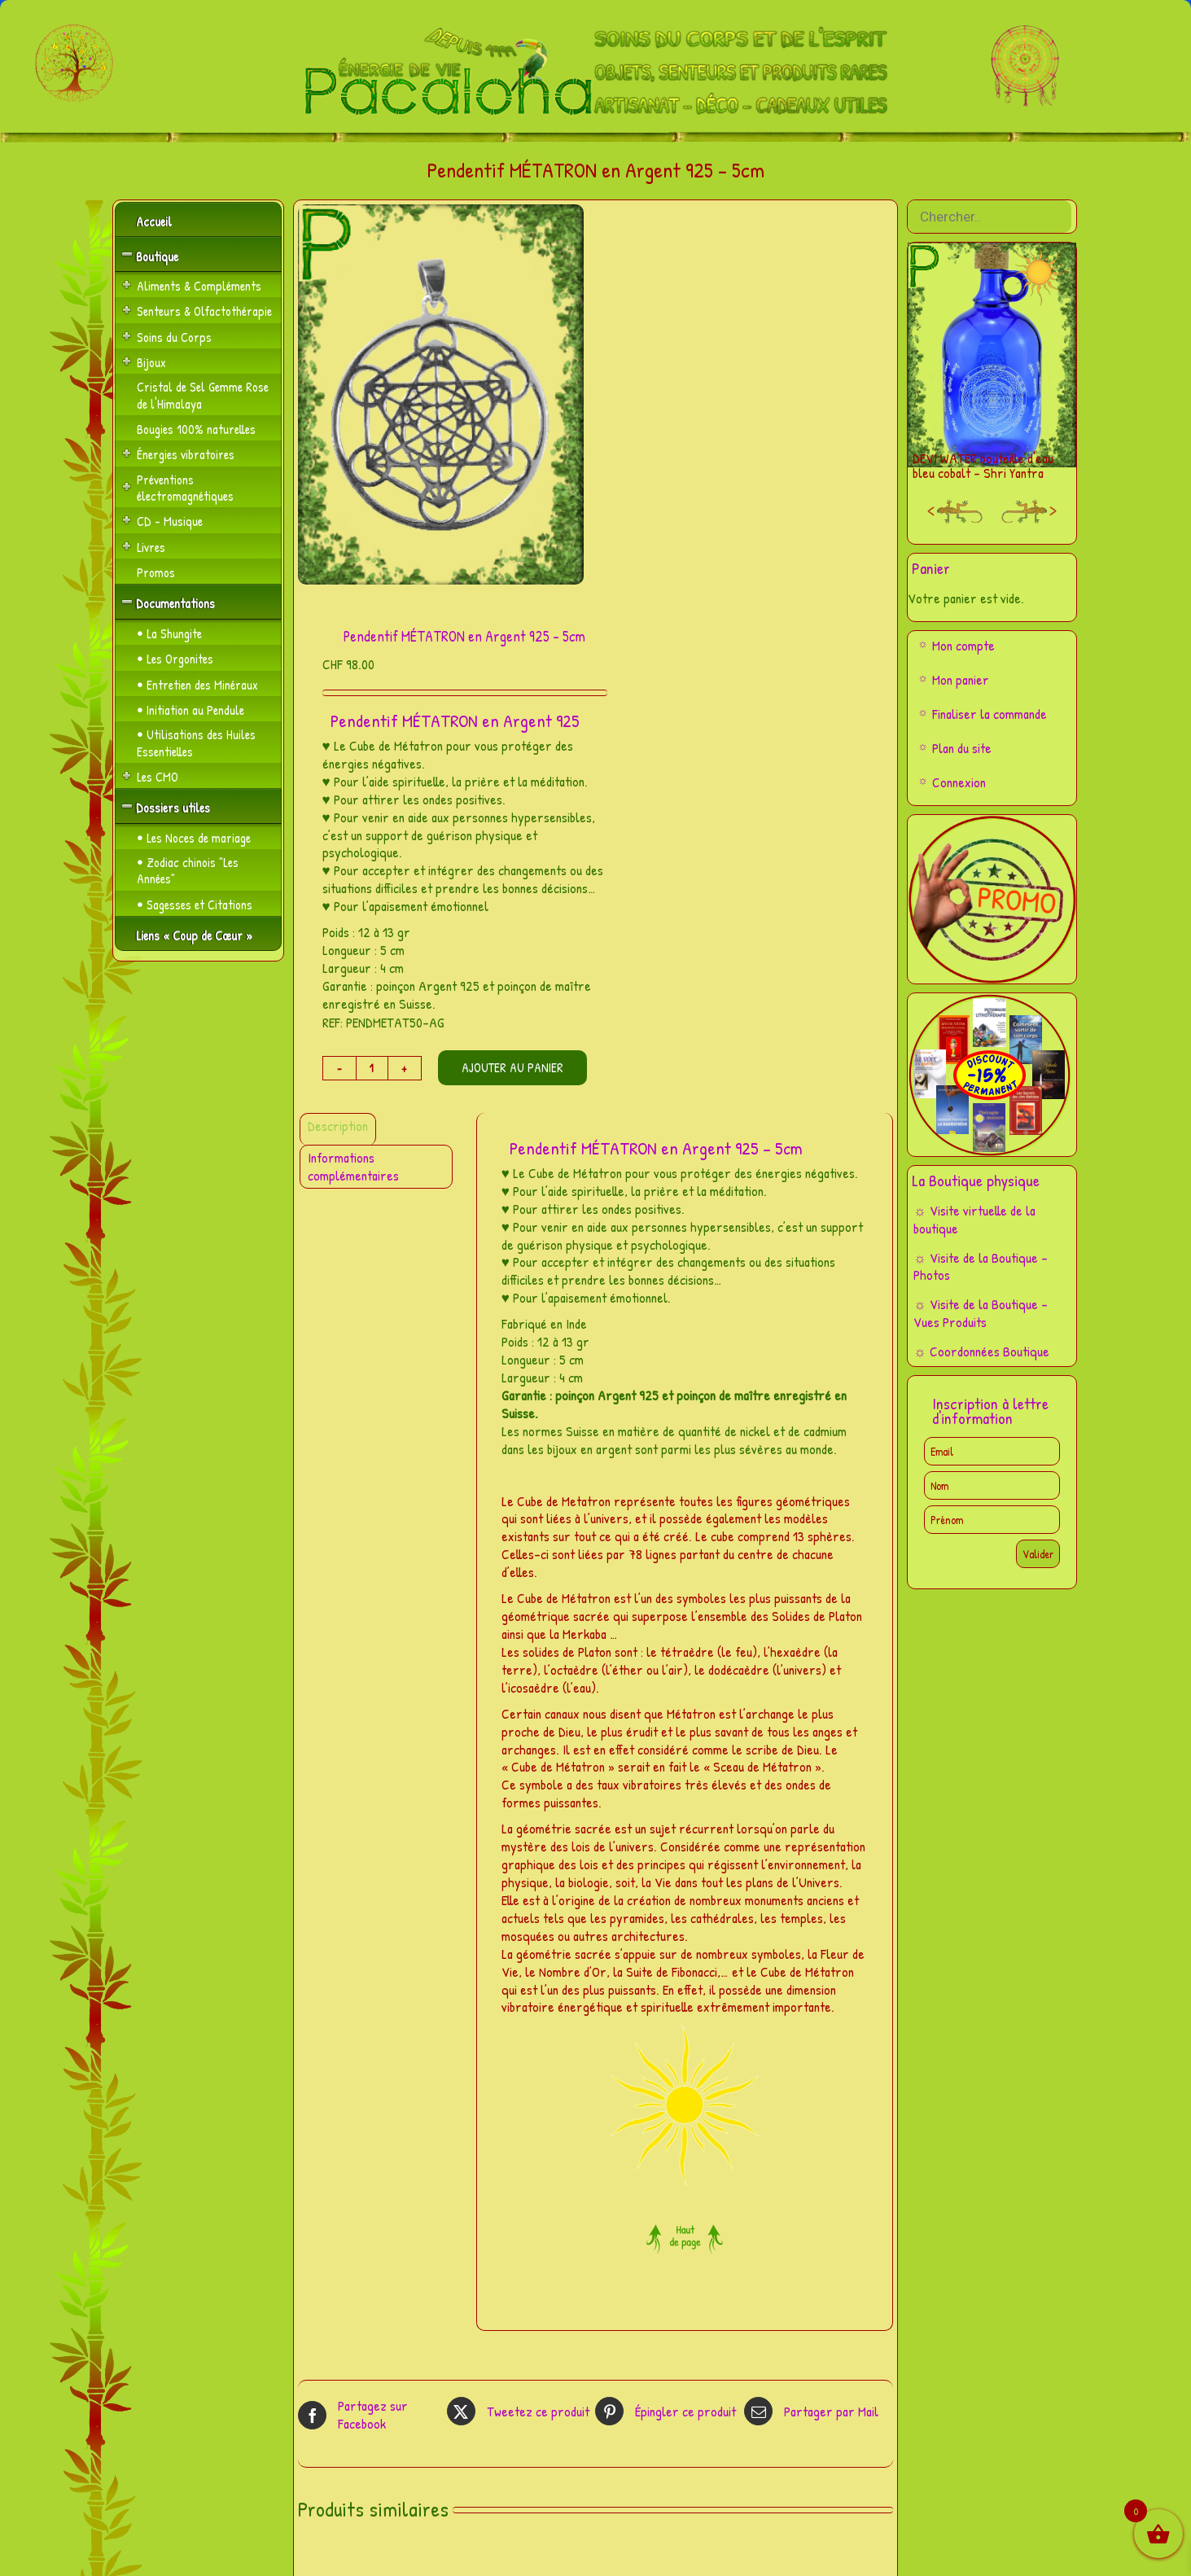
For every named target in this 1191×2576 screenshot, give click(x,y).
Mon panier (960, 679)
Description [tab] (338, 1125)
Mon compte (963, 645)
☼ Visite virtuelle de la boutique (974, 1219)
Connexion (959, 782)
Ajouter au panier (512, 1067)
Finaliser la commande (989, 713)
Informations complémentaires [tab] (353, 1166)
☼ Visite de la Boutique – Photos (980, 1266)
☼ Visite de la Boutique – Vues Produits (980, 1313)
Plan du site (962, 747)
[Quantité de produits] (372, 1068)
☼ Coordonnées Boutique (981, 1351)
